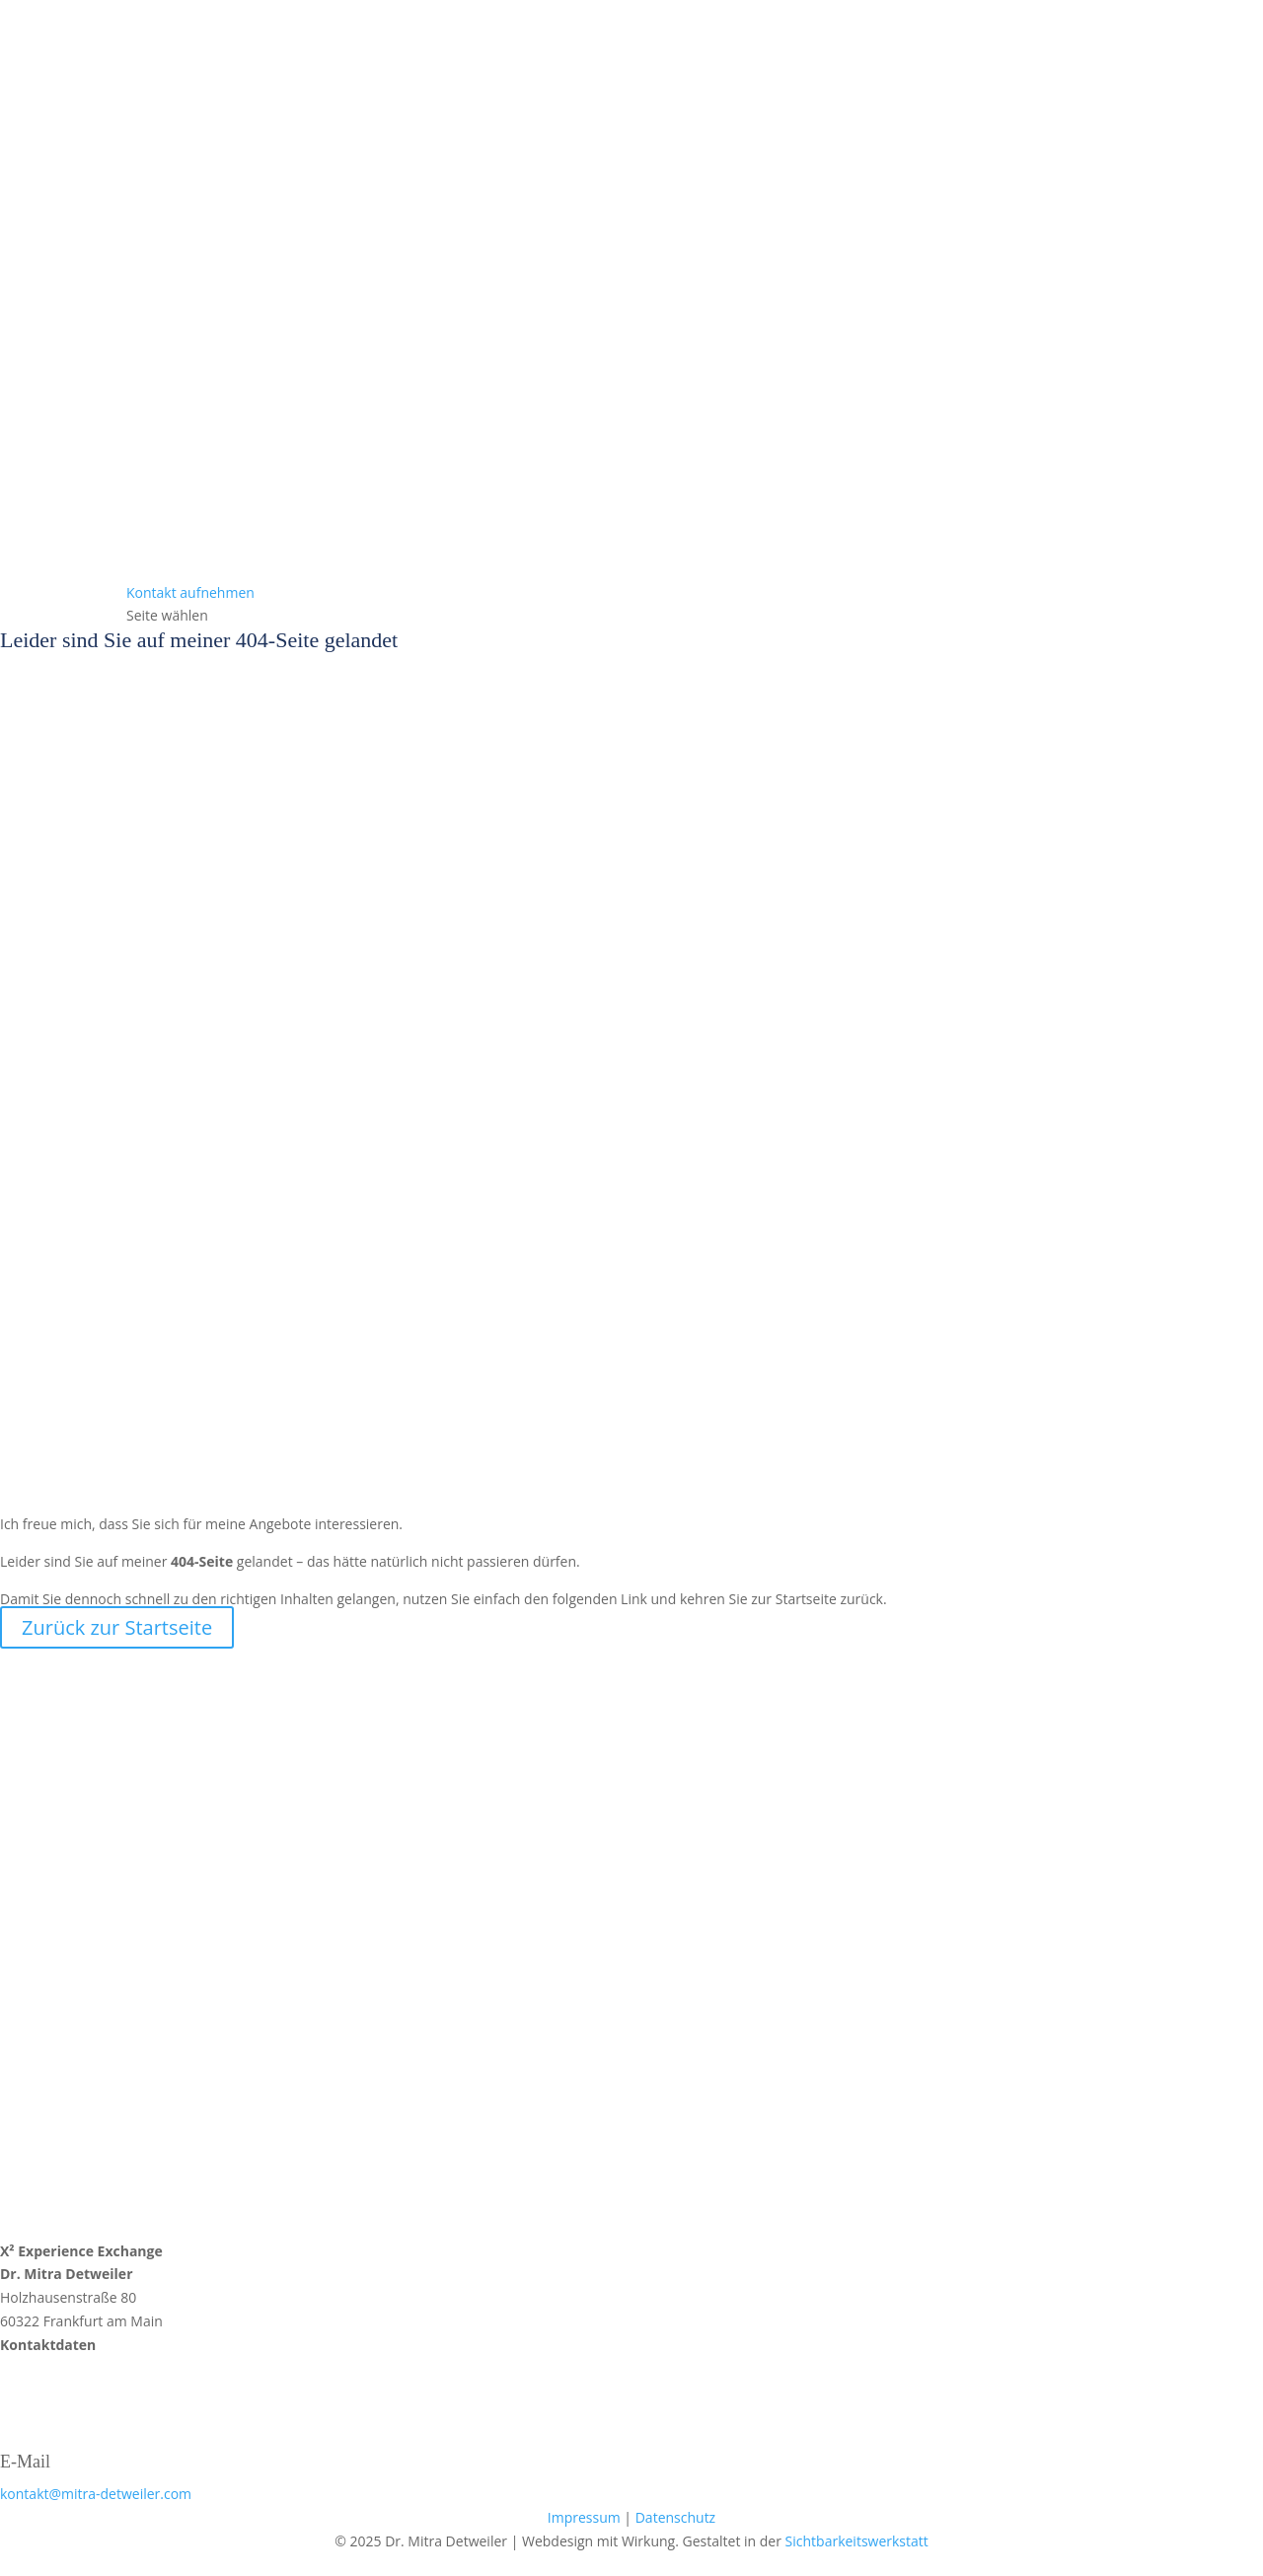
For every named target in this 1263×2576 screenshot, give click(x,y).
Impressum (584, 2517)
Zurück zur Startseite (117, 1627)
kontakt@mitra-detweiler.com (95, 2493)
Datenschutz (675, 2517)
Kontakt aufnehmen (190, 592)
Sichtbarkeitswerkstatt (857, 2541)
